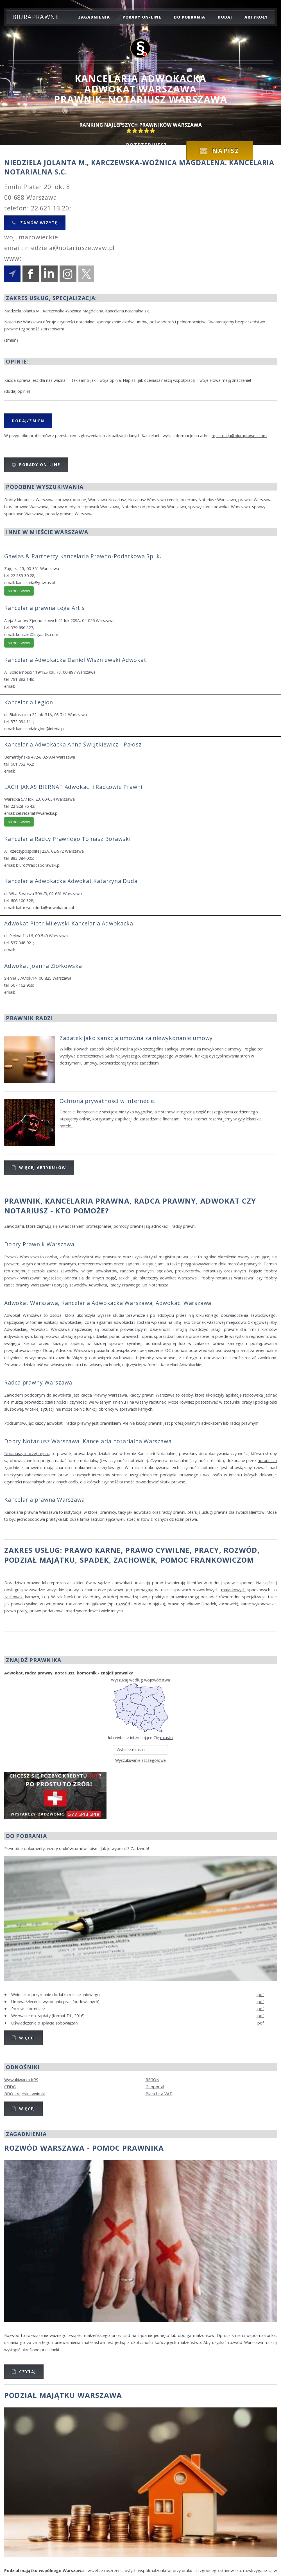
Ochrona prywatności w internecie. (108, 1101)
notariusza (267, 1460)
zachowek (135, 1560)
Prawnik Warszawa (21, 1256)
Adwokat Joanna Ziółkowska (43, 966)
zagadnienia (94, 17)
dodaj (225, 17)
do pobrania (189, 17)
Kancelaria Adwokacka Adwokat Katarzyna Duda (70, 881)
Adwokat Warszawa (23, 1315)
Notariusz (26, 1211)
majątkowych (233, 1589)
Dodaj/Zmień (28, 420)
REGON (152, 2079)
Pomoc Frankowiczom (207, 1560)
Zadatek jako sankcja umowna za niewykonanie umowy (136, 1038)
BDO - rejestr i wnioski (24, 2093)
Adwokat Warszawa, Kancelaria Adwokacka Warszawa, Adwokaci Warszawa (107, 1303)
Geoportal (155, 2086)
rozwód (240, 1550)
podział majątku (39, 1560)
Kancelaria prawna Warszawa (44, 1499)
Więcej (27, 2038)
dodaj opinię (17, 391)
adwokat (55, 1423)
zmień (11, 340)
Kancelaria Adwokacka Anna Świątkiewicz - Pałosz (72, 744)
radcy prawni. (184, 1226)
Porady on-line (39, 464)
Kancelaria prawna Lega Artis (44, 608)
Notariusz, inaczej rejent (26, 1453)
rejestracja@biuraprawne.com (239, 435)
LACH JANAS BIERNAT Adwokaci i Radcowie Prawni (73, 787)
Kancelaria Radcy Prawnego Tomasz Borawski (67, 839)
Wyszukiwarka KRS (21, 2079)
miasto (166, 1737)
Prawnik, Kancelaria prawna (67, 1201)
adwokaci (160, 1226)
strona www (19, 590)
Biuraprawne (35, 17)
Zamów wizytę (38, 222)
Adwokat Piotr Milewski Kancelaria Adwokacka (68, 923)
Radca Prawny (165, 1201)
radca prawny (78, 1423)
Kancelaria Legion (28, 702)
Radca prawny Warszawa (38, 1382)
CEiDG (10, 2086)
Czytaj (27, 2371)
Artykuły (256, 17)
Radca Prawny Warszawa (103, 1395)
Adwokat (219, 1201)
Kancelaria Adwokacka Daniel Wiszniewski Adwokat (75, 660)
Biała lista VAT (159, 2093)
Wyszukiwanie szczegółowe (140, 1760)
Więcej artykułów (42, 1167)
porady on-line (142, 17)
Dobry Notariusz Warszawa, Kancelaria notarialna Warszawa (87, 1441)
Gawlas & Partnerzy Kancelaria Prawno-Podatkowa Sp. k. (83, 556)
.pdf (260, 1994)
